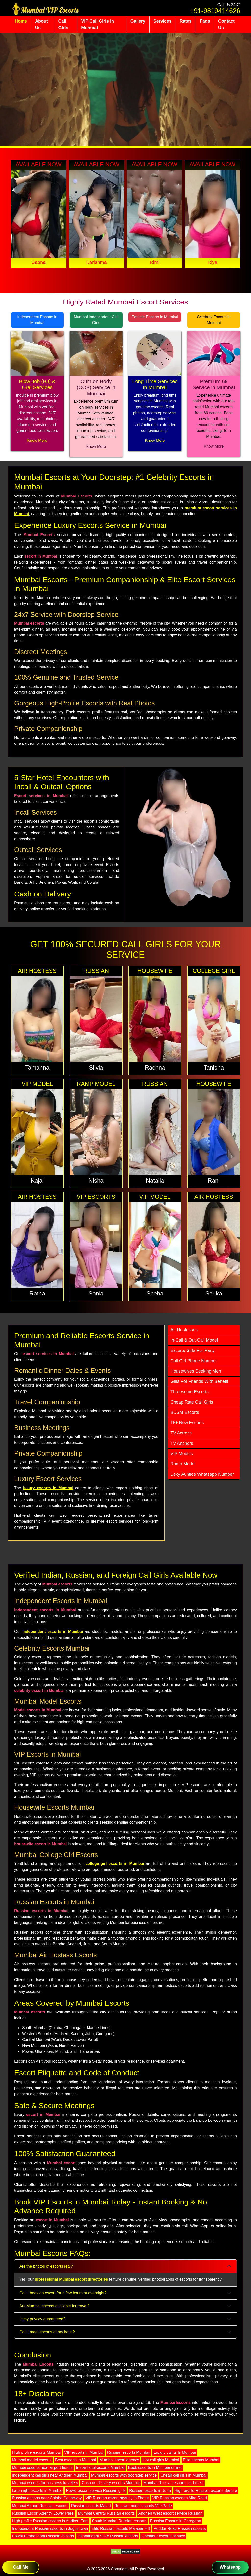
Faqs (205, 21)
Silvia (96, 1067)
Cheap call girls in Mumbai (183, 2475)
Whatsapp (230, 2567)
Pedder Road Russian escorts (180, 2528)
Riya (212, 262)
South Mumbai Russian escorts (119, 2521)
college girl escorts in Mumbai (114, 1863)
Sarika (213, 1293)
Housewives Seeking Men (195, 1371)
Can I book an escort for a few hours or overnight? (63, 2293)
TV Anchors (181, 1443)
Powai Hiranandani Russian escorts (43, 2536)
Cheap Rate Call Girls (191, 1402)
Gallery (137, 21)
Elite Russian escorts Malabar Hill (121, 2528)
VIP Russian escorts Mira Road (179, 2498)
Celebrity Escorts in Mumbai (214, 320)
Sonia (95, 1293)
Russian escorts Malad (91, 2506)
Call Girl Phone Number (193, 1360)
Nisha (95, 1180)
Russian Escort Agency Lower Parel (43, 2513)
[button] (122, 278)
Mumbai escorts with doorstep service (124, 2475)
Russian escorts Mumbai (128, 2452)
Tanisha (214, 1067)
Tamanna (37, 1067)
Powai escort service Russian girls (96, 2490)
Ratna (37, 1293)
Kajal (37, 1180)
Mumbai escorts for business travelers (45, 2483)
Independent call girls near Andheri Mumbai (50, 2475)
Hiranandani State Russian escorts (108, 2536)
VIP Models (181, 1453)
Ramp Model (182, 1463)
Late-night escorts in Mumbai (37, 2490)
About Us (41, 24)
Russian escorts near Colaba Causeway (47, 2498)
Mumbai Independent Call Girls (96, 320)
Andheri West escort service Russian (170, 2513)
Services (162, 21)
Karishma (96, 262)
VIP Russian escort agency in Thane (117, 2498)
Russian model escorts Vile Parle (143, 2506)
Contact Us (226, 24)
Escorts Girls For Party (192, 1350)
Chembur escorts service (163, 2536)
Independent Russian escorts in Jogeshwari (50, 2528)
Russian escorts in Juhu (150, 2490)
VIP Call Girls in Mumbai (97, 24)
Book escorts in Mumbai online (155, 2468)
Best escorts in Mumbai (75, 2460)
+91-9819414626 (215, 10)
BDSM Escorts (184, 1412)
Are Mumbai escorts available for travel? (54, 2306)
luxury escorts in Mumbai (48, 1488)
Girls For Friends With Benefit (199, 1381)
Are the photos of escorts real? (46, 2266)
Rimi (154, 262)
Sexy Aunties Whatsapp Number (202, 1474)
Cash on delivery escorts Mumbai (111, 2483)
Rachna (155, 1067)
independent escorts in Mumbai (52, 1631)
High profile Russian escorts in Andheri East (50, 2521)
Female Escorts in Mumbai (155, 317)
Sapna (38, 262)
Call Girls (63, 24)
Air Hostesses (184, 1329)
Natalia (155, 1180)
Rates (186, 21)
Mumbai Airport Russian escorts (39, 2506)
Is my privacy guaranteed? (42, 2319)
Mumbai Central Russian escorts (106, 2513)
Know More (37, 440)
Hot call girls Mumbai (161, 2460)
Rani (214, 1180)
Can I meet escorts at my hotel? (47, 2332)
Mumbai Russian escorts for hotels (173, 2483)
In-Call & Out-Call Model (194, 1340)
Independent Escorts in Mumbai (37, 320)
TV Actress (181, 1433)
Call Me (20, 2567)
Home (21, 21)
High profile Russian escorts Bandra (206, 2490)
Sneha (154, 1293)
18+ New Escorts (187, 1422)
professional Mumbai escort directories (71, 2279)
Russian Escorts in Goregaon (175, 2521)
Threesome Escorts (189, 1391)
